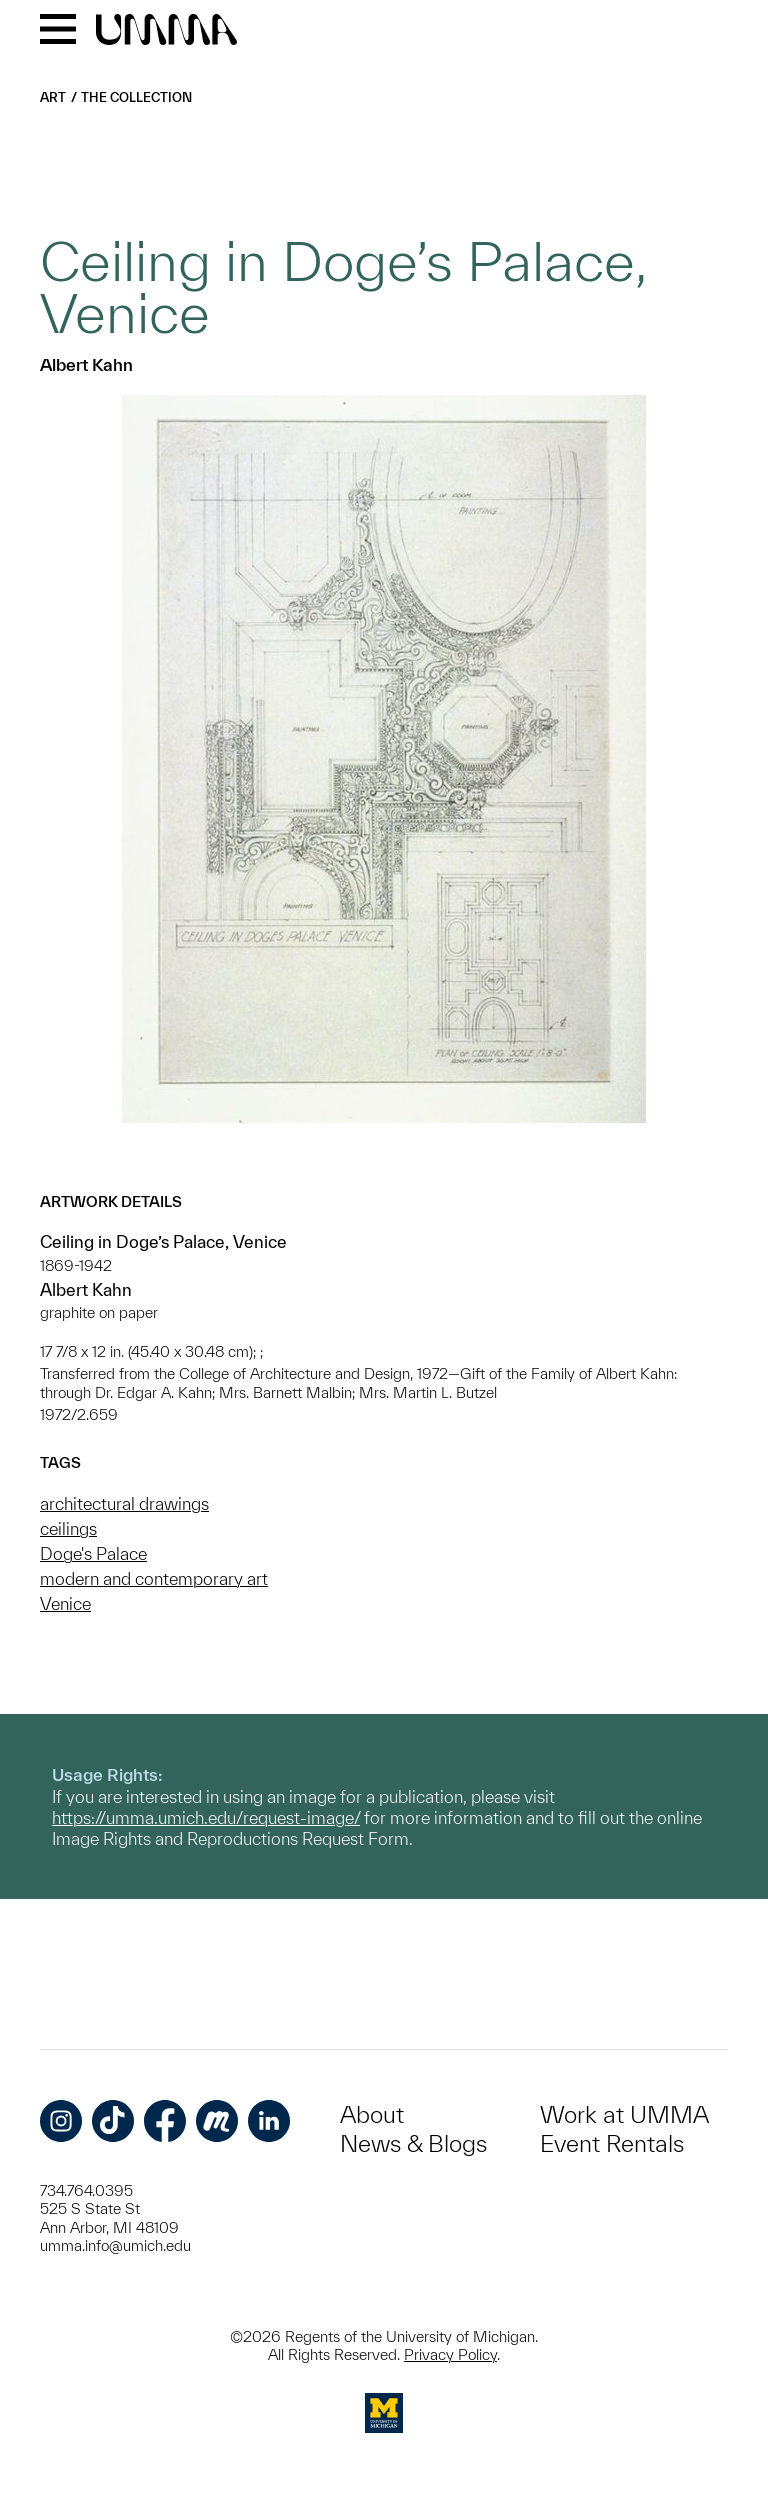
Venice (65, 1603)
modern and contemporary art (154, 1578)
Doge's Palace (93, 1553)
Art (53, 97)
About (372, 2114)
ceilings (68, 1528)
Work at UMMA (624, 2114)
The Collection (136, 97)
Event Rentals (612, 2143)
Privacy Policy (450, 2354)
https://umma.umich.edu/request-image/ (206, 1817)
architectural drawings (124, 1503)
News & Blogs (413, 2143)
